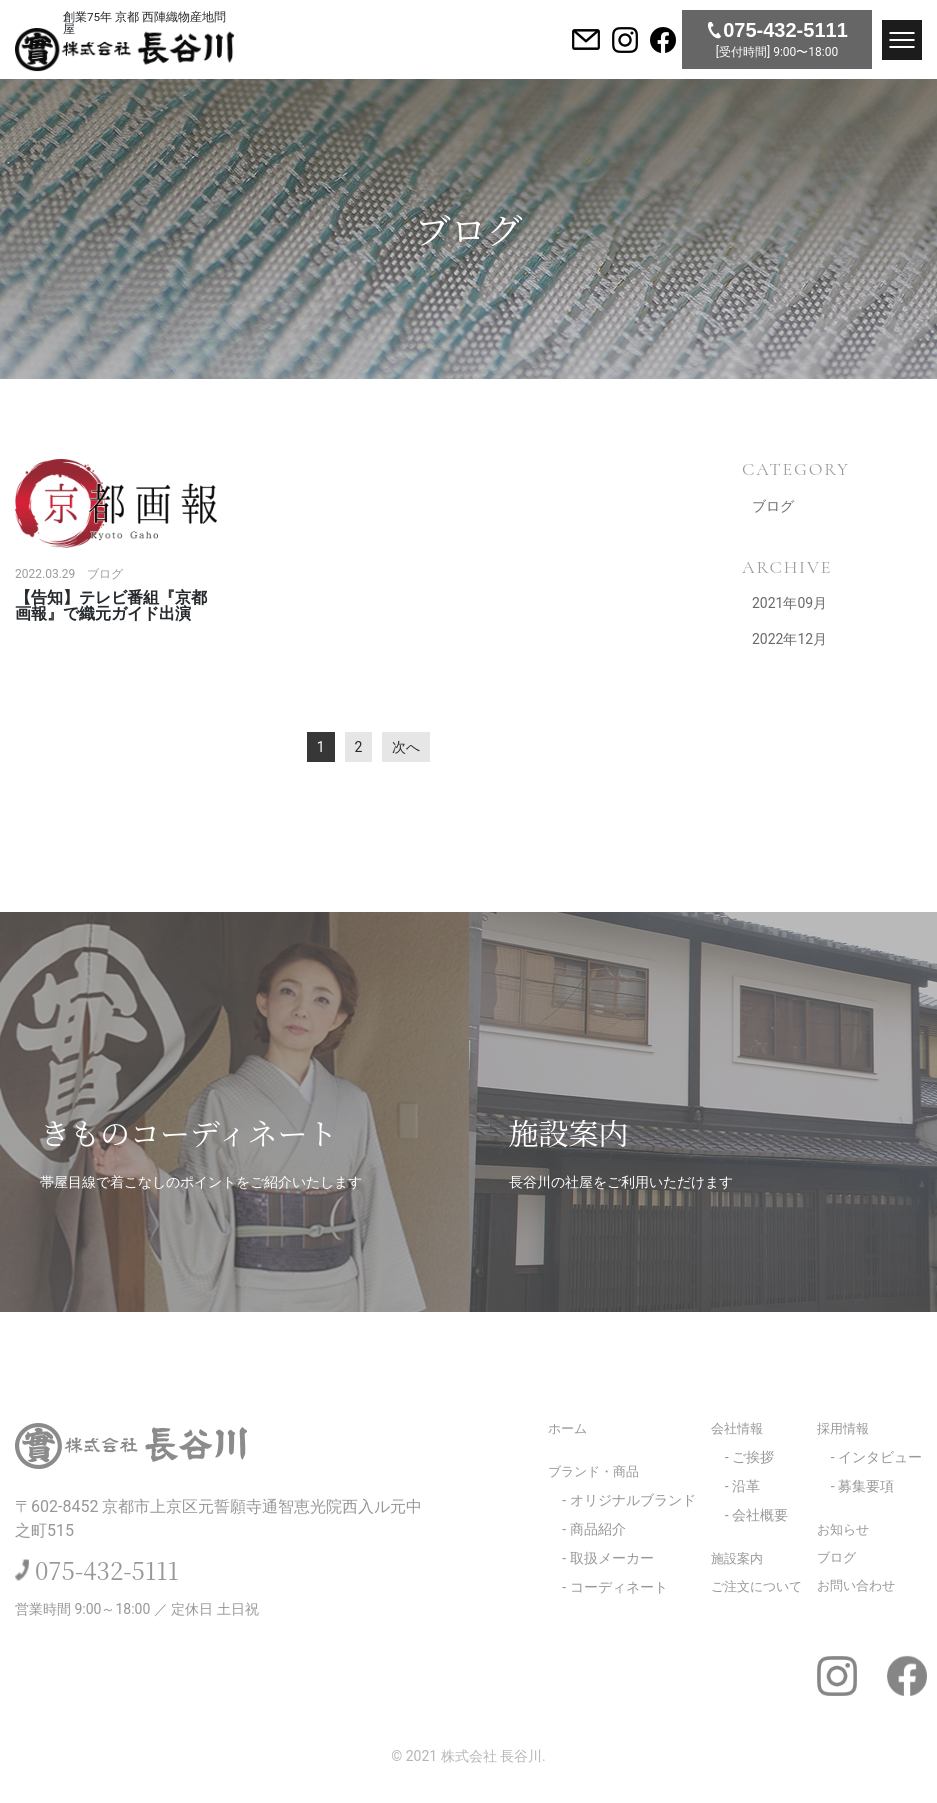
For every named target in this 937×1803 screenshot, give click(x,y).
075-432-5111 (107, 1569)
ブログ (773, 506)
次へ (406, 747)
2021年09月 (789, 603)
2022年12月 (789, 639)
